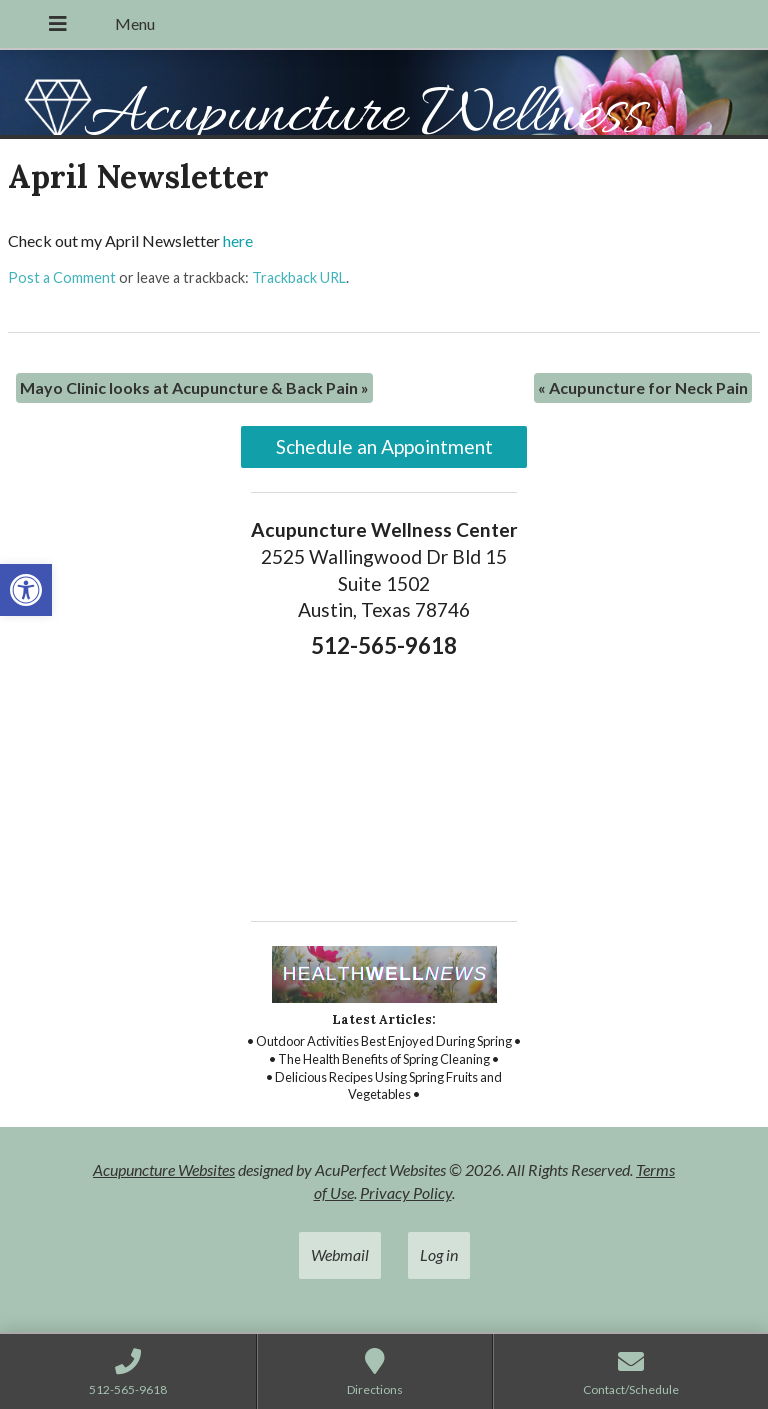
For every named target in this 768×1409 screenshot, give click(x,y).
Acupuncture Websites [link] (164, 1169)
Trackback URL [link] (299, 277)
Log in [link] (439, 1254)
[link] (26, 590)
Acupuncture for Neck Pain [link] (643, 387)
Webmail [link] (340, 1254)
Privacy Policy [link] (406, 1192)
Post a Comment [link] (62, 277)
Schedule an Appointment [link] (384, 446)
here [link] (238, 240)
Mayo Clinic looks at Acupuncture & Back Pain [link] (194, 387)
